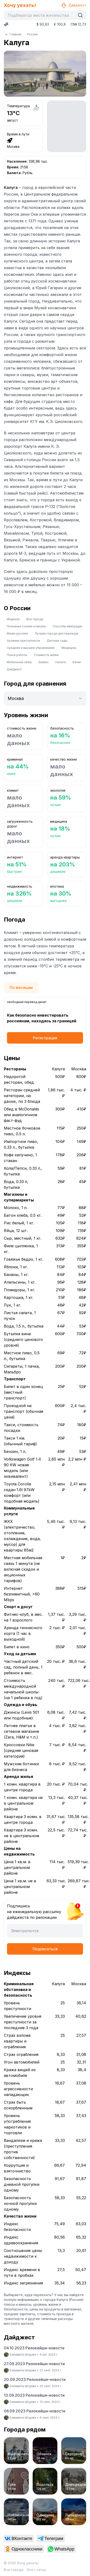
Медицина (68, 648)
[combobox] (41, 15)
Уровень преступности (23, 640)
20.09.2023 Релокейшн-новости (35, 2379)
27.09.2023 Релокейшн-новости (34, 2363)
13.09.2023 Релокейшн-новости (34, 2395)
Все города (34, 619)
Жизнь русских (17, 633)
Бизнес (44, 662)
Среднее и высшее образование (31, 648)
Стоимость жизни (46, 655)
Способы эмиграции (67, 626)
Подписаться (45, 1949)
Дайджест (73, 5)
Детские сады (57, 640)
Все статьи (36, 2570)
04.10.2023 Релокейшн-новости (34, 2348)
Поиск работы (17, 655)
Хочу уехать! (20, 5)
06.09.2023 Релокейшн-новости (34, 2411)
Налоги (60, 662)
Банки (76, 662)
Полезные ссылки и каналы (26, 626)
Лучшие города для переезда (56, 633)
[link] (19, 2538)
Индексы (13, 619)
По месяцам (21, 987)
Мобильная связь (19, 662)
